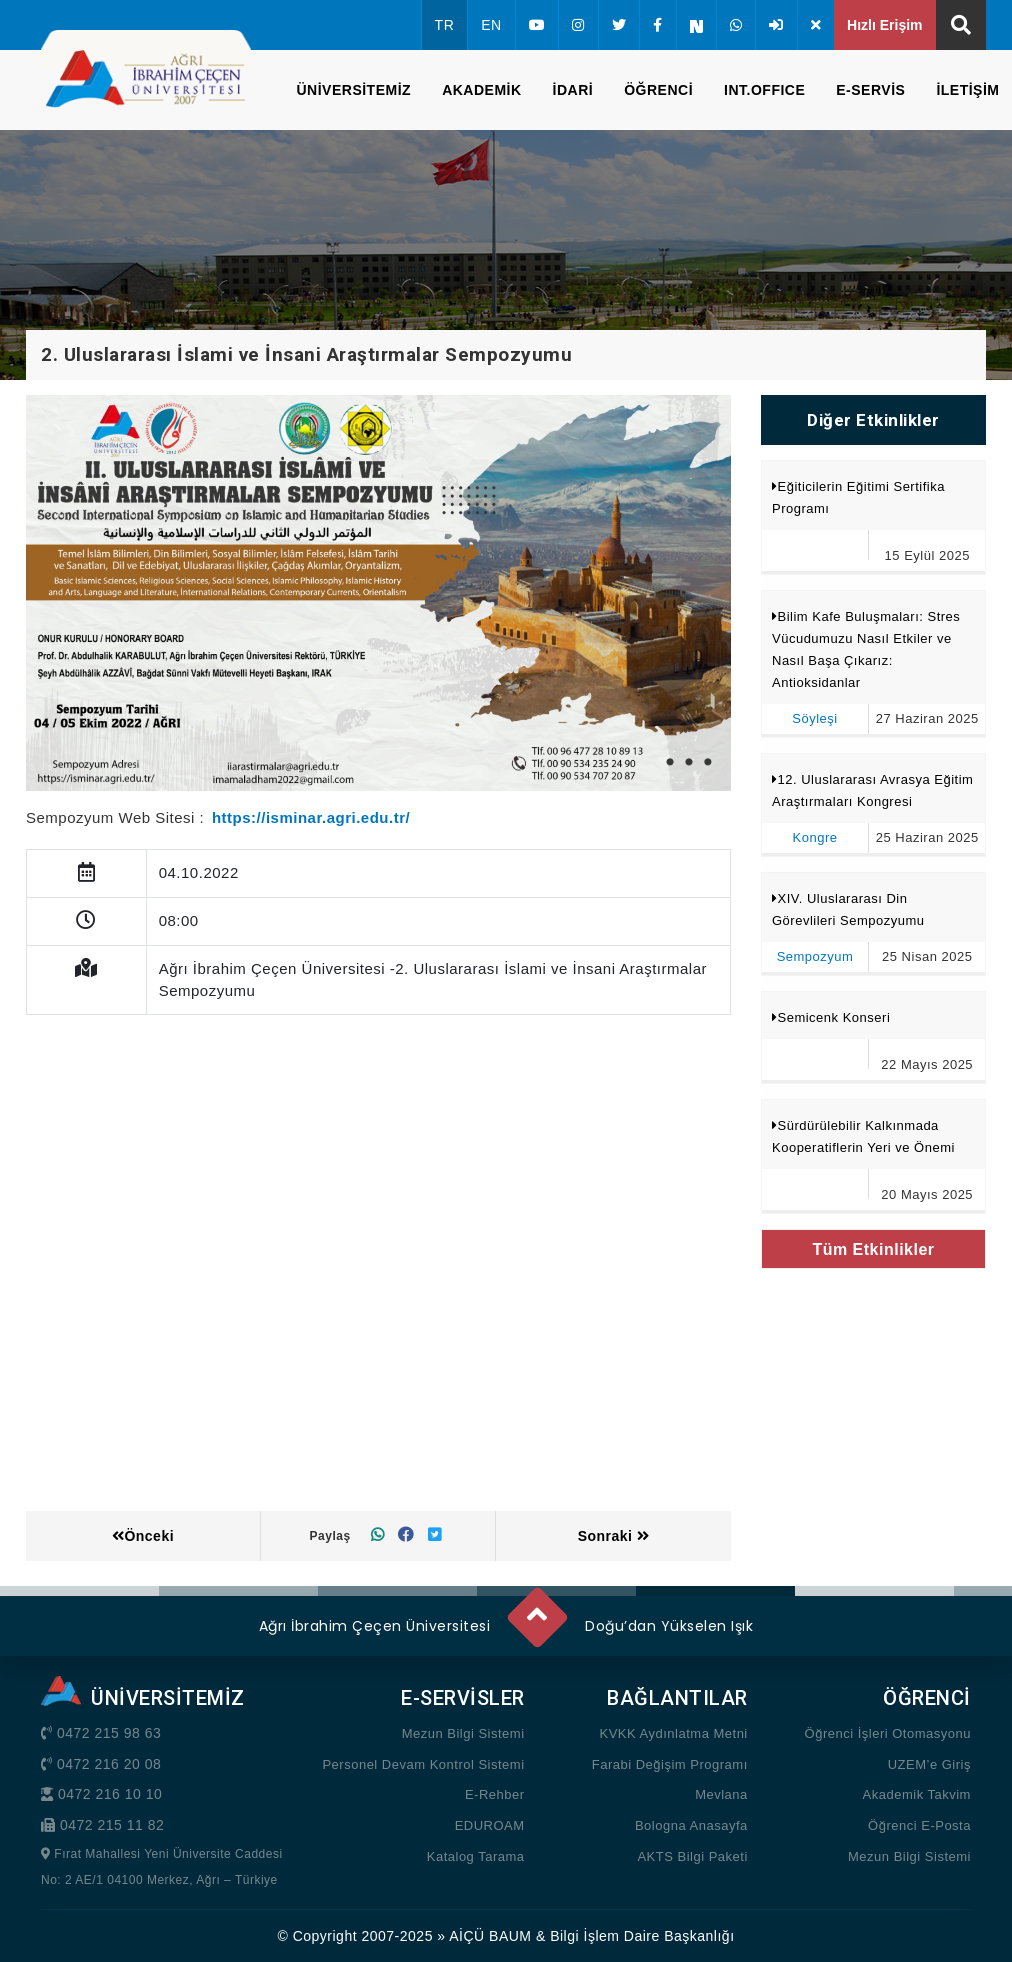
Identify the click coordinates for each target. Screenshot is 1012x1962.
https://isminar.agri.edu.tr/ (311, 817)
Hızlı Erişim (884, 25)
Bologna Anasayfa (691, 1825)
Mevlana (721, 1794)
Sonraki (614, 1536)
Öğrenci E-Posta (919, 1825)
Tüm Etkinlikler (873, 1249)
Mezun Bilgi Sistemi (463, 1733)
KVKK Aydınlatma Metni (673, 1733)
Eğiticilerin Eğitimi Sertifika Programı (858, 497)
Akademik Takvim (917, 1794)
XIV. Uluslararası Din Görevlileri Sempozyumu (848, 909)
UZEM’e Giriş (929, 1764)
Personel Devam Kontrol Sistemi (423, 1764)
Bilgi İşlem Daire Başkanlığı (642, 1936)
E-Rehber (495, 1794)
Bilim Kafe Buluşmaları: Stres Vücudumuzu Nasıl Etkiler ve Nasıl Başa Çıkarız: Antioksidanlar (866, 649)
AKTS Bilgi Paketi (692, 1856)
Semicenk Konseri (834, 1017)
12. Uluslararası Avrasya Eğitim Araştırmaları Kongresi (872, 790)
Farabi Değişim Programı (670, 1764)
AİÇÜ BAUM (490, 1936)
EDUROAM (490, 1825)
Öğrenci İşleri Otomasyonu (888, 1733)
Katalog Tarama (476, 1856)
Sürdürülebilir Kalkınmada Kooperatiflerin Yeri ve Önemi (863, 1136)
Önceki (143, 1536)
